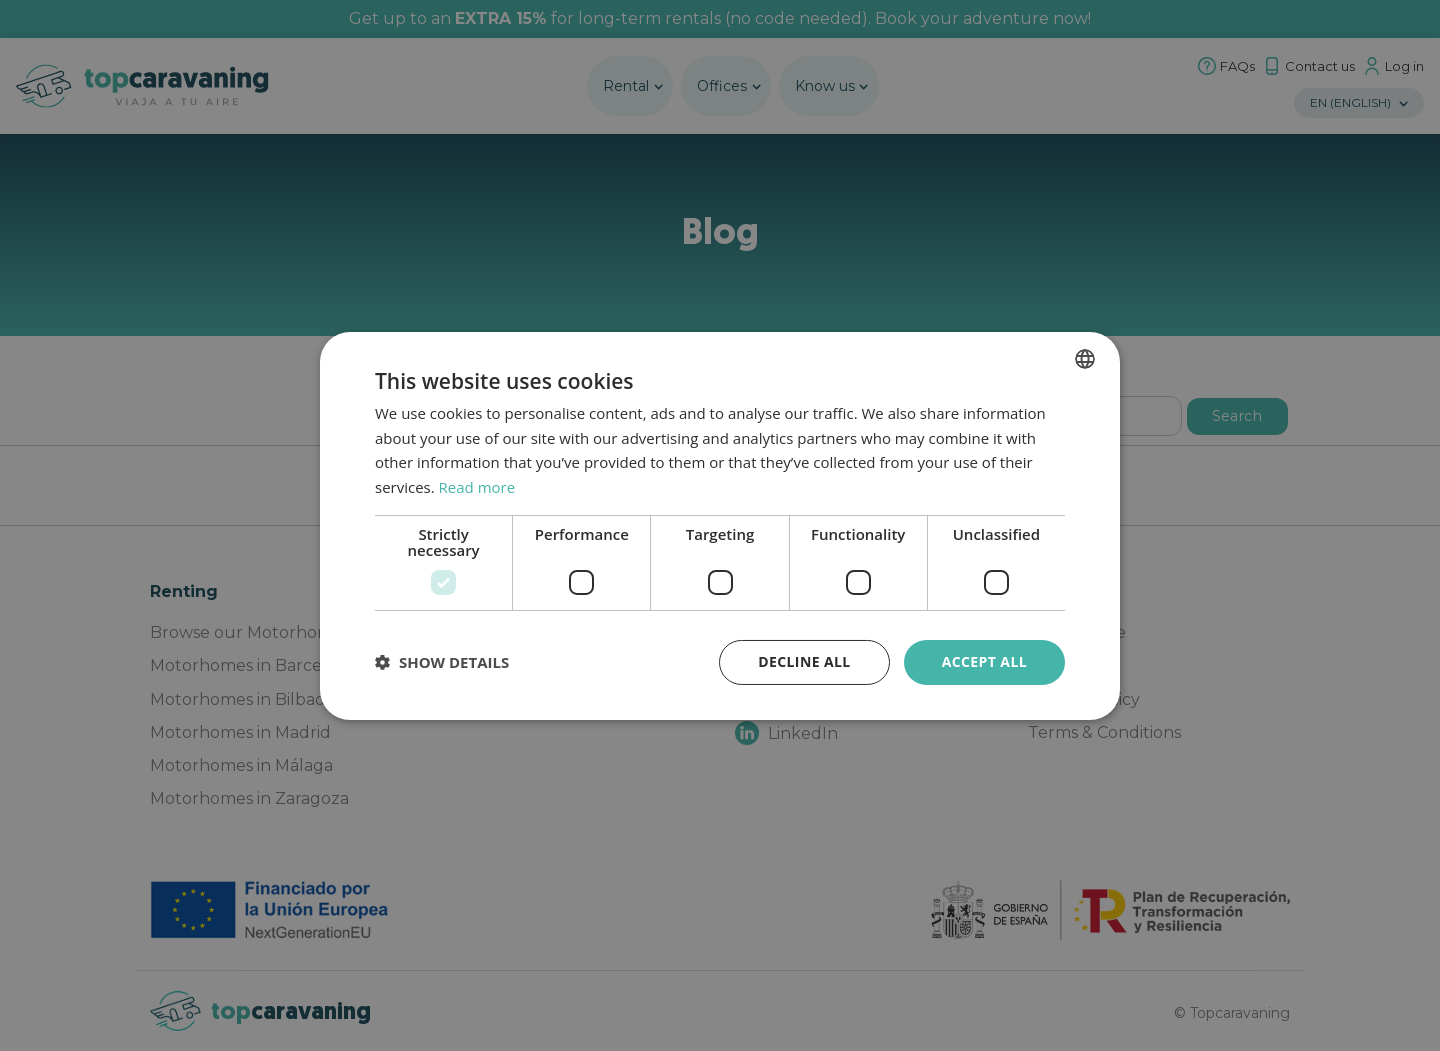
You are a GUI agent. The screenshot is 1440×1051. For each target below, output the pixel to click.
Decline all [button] (804, 661)
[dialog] (720, 525)
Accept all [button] (984, 661)
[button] (442, 662)
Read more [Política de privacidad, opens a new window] (477, 487)
